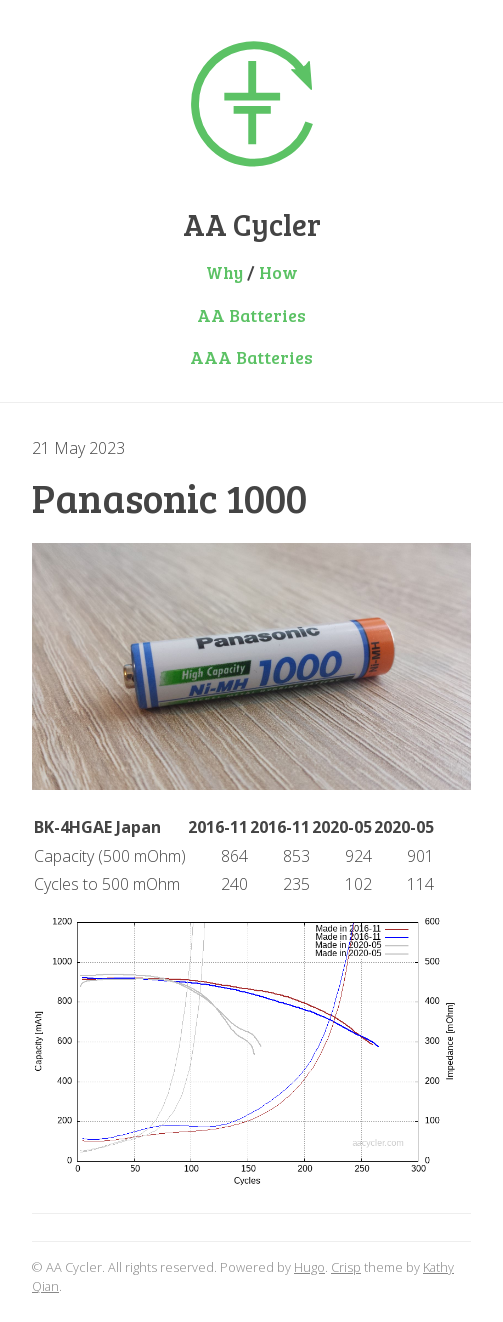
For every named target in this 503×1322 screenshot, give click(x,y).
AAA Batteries (251, 357)
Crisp (346, 1267)
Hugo (309, 1267)
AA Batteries (251, 315)
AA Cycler (252, 224)
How (278, 272)
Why (224, 272)
